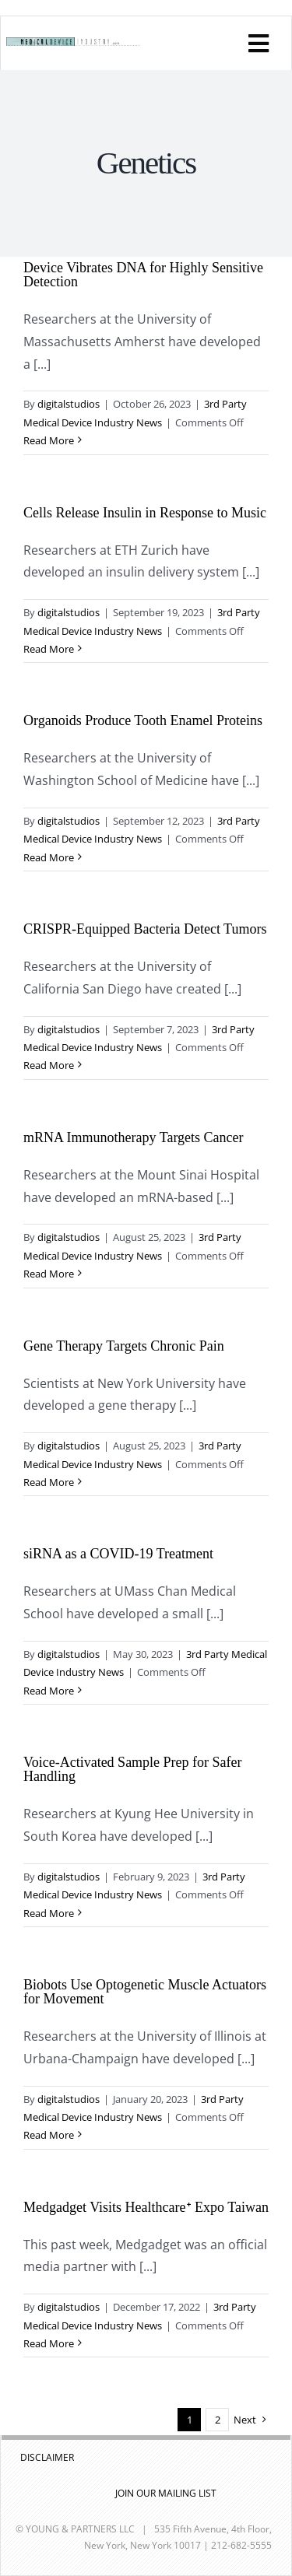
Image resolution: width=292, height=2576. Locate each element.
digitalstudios (68, 404)
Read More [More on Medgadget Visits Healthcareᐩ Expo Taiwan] (48, 2343)
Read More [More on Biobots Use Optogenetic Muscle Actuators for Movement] (48, 2135)
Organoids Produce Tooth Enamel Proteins (142, 720)
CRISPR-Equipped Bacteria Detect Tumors (144, 929)
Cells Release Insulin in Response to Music (144, 512)
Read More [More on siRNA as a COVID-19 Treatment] (48, 1691)
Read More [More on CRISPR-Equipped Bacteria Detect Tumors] (48, 1065)
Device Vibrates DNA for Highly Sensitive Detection (143, 274)
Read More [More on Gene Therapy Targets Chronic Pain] (48, 1482)
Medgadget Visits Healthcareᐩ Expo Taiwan (146, 2207)
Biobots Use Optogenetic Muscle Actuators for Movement (144, 1991)
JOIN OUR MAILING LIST (165, 2493)
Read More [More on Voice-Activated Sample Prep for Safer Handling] (48, 1913)
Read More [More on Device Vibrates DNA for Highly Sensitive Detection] (48, 440)
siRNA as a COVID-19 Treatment (118, 1553)
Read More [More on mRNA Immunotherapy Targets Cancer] (48, 1274)
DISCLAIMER (47, 2457)
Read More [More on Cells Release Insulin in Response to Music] (48, 649)
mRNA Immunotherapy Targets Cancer (133, 1137)
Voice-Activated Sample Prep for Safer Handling (132, 1769)
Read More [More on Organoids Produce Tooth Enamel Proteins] (48, 857)
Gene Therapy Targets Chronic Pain (123, 1346)
